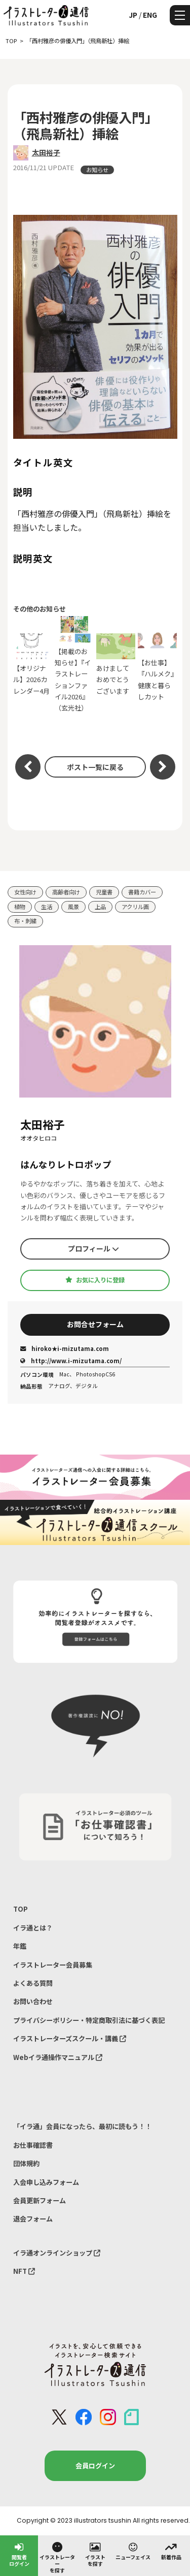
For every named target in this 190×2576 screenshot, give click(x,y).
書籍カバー (142, 892)
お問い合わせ (33, 2001)
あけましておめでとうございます (116, 664)
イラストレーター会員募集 (52, 1965)
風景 (73, 907)
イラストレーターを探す (57, 2557)
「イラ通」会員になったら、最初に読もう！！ (82, 2126)
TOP (20, 1909)
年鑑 (19, 1946)
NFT (24, 2271)
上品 (100, 907)
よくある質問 (33, 1983)
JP (133, 15)
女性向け (25, 892)
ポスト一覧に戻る (95, 767)
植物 (19, 907)
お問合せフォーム (95, 1324)
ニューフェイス (133, 2550)
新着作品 (171, 2550)
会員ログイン (95, 2465)
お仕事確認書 (33, 2145)
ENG (150, 15)
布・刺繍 (25, 921)
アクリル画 (135, 907)
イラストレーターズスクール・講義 (69, 2038)
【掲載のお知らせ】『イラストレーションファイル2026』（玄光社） (74, 664)
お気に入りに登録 (94, 1279)
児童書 (104, 892)
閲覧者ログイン (19, 2553)
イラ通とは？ (33, 1928)
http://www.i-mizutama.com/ (71, 1361)
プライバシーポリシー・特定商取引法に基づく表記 (89, 2020)
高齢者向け (66, 892)
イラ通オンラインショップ (56, 2253)
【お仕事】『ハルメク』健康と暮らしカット (157, 664)
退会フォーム (33, 2219)
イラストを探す (95, 2553)
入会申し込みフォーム (46, 2182)
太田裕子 (46, 152)
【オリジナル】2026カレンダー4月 (33, 664)
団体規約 (26, 2163)
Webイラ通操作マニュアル (57, 2057)
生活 (46, 907)
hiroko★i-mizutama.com (64, 1348)
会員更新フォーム (39, 2200)
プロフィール (93, 1248)
